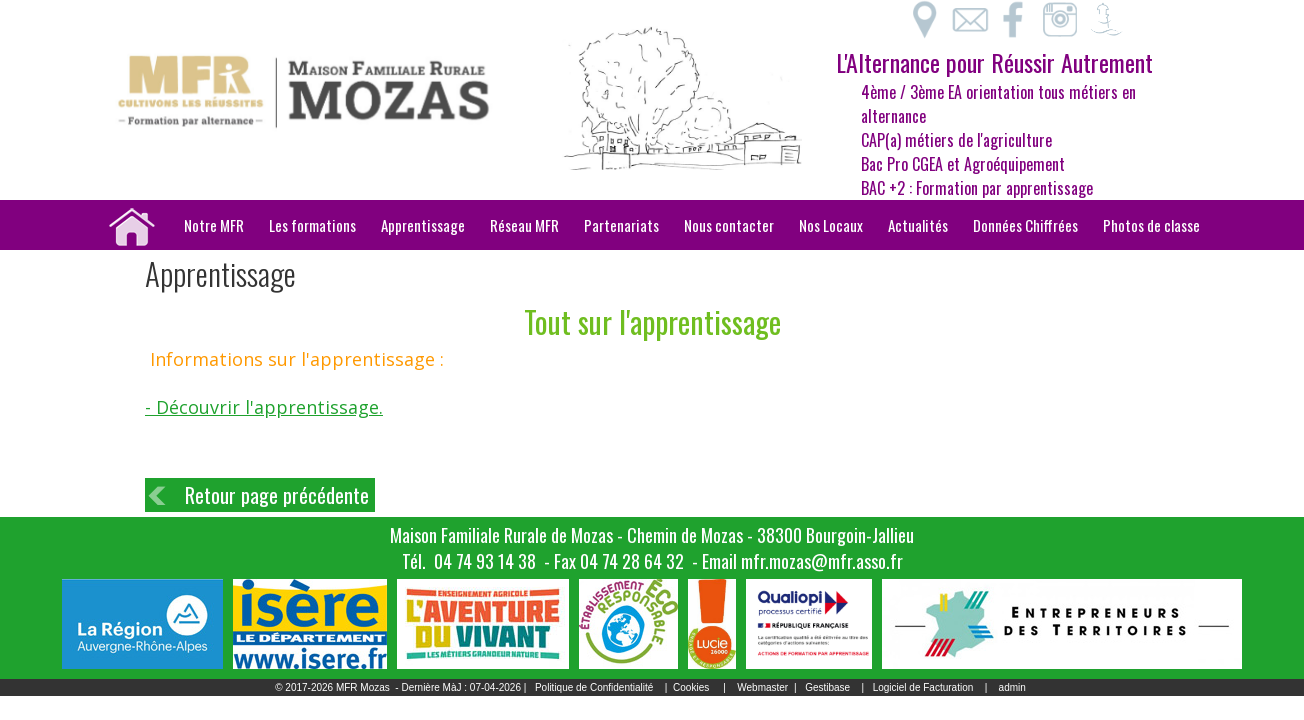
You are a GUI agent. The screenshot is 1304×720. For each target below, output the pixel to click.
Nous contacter (729, 225)
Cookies (691, 687)
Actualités (918, 225)
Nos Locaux (831, 225)
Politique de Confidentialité (594, 687)
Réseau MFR (524, 225)
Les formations (312, 225)
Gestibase (827, 687)
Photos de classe (1151, 225)
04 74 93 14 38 (485, 561)
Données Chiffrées (1025, 225)
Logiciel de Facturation (923, 687)
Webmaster (762, 687)
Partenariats (621, 225)
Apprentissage (423, 225)
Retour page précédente (277, 495)
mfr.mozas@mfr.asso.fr (822, 561)
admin (1012, 687)
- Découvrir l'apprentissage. (264, 407)
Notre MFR (214, 225)
